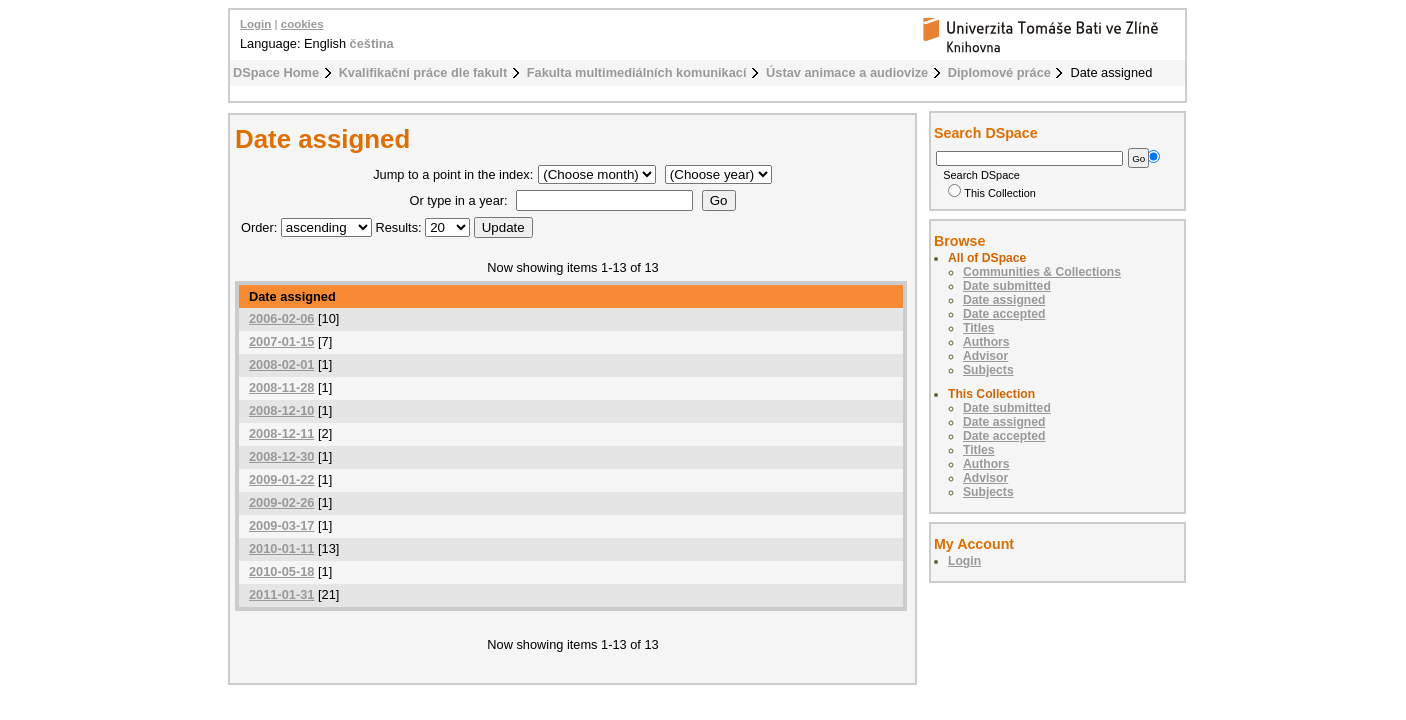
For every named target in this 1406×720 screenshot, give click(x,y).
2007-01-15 (281, 341)
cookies (302, 24)
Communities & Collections (1042, 272)
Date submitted (1007, 286)
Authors (986, 342)
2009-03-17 (281, 525)
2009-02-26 (281, 502)
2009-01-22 (281, 479)
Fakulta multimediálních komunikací (637, 72)
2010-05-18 (281, 571)
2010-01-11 (281, 548)
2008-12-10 (281, 410)
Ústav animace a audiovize (847, 72)
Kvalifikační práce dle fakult (423, 72)
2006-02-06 (281, 318)
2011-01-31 (281, 594)
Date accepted (1004, 314)
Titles (979, 328)
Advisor (985, 356)
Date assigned (1004, 300)
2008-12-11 (281, 433)
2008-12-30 (281, 456)
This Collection (992, 193)
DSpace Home (276, 72)
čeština (372, 43)
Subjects (988, 370)
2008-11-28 (281, 387)
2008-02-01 (281, 364)
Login (255, 24)
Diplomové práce (999, 72)
